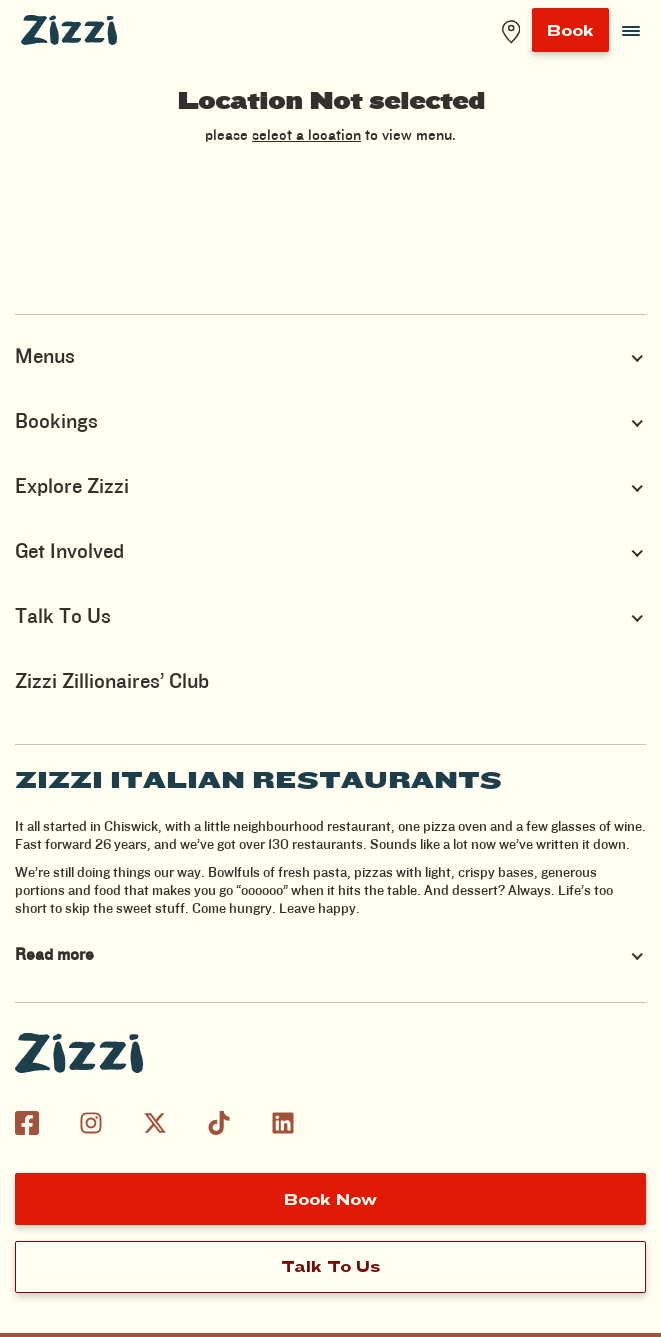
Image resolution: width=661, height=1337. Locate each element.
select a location (306, 136)
